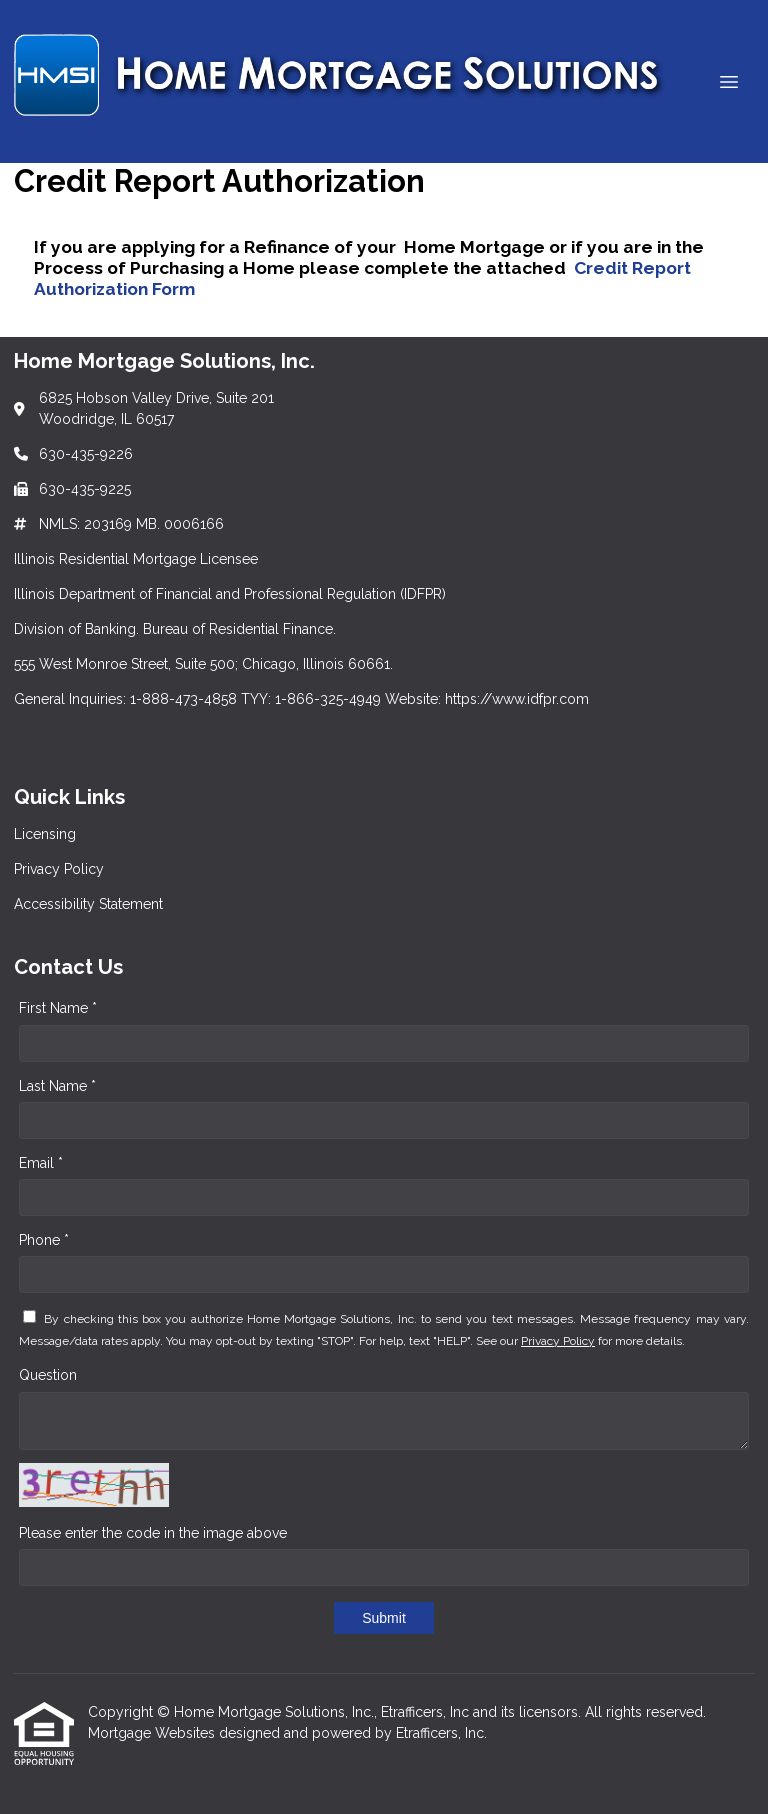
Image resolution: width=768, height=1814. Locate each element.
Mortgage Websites (153, 1733)
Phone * (44, 1240)
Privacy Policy (558, 1341)
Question (48, 1375)
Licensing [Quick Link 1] (45, 834)
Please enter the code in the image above (153, 1533)
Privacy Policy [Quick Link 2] (59, 869)
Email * (41, 1163)
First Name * (58, 1008)
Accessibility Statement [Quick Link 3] (88, 904)
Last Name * (57, 1086)
